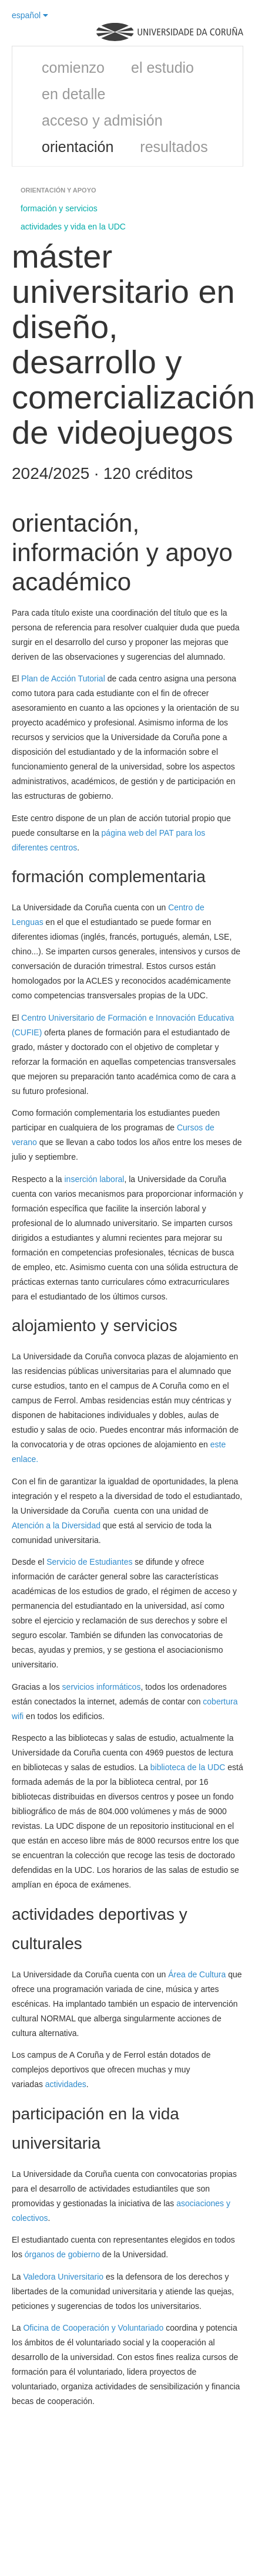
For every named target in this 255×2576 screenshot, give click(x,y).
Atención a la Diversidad (56, 1525)
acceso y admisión (102, 120)
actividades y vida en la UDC (73, 226)
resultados (173, 147)
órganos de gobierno (62, 2254)
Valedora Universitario (63, 2276)
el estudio (162, 67)
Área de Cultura (197, 1974)
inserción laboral (95, 1179)
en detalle (73, 94)
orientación (77, 147)
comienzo (73, 67)
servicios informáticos (101, 1687)
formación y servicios (59, 208)
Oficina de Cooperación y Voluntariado (93, 2327)
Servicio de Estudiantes (89, 1561)
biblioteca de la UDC (188, 1767)
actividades (65, 2084)
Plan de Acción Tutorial (63, 678)
